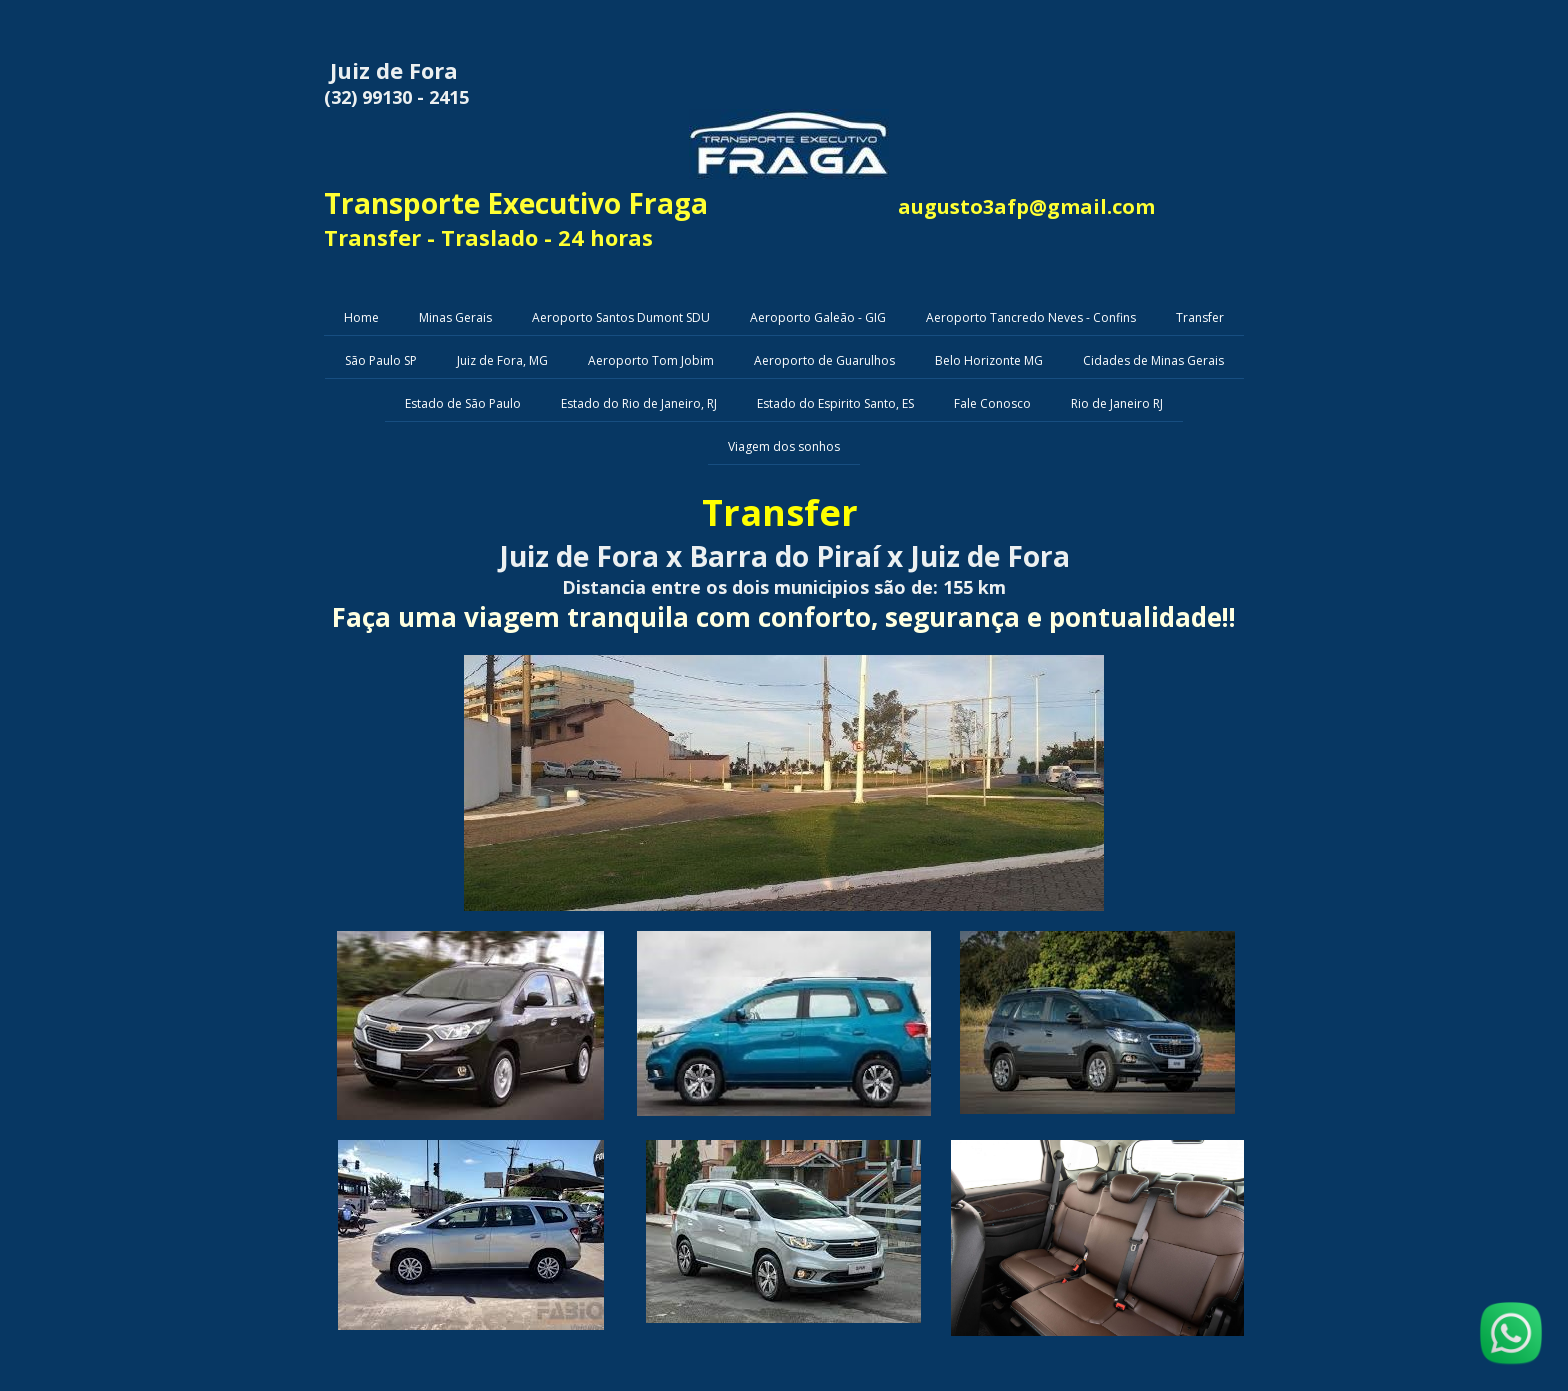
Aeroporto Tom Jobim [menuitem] (651, 360)
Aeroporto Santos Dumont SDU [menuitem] (621, 317)
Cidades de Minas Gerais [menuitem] (1153, 360)
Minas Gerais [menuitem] (455, 317)
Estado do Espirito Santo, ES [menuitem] (835, 403)
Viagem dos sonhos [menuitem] (784, 446)
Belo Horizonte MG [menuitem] (989, 360)
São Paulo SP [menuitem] (381, 360)
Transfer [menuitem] (1200, 317)
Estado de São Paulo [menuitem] (463, 403)
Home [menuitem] (361, 317)
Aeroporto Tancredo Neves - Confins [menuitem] (1031, 317)
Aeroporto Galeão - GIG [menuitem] (818, 317)
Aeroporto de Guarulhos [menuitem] (824, 360)
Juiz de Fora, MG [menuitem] (502, 360)
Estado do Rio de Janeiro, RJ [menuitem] (639, 403)
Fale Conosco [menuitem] (992, 403)
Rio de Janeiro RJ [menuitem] (1117, 403)
